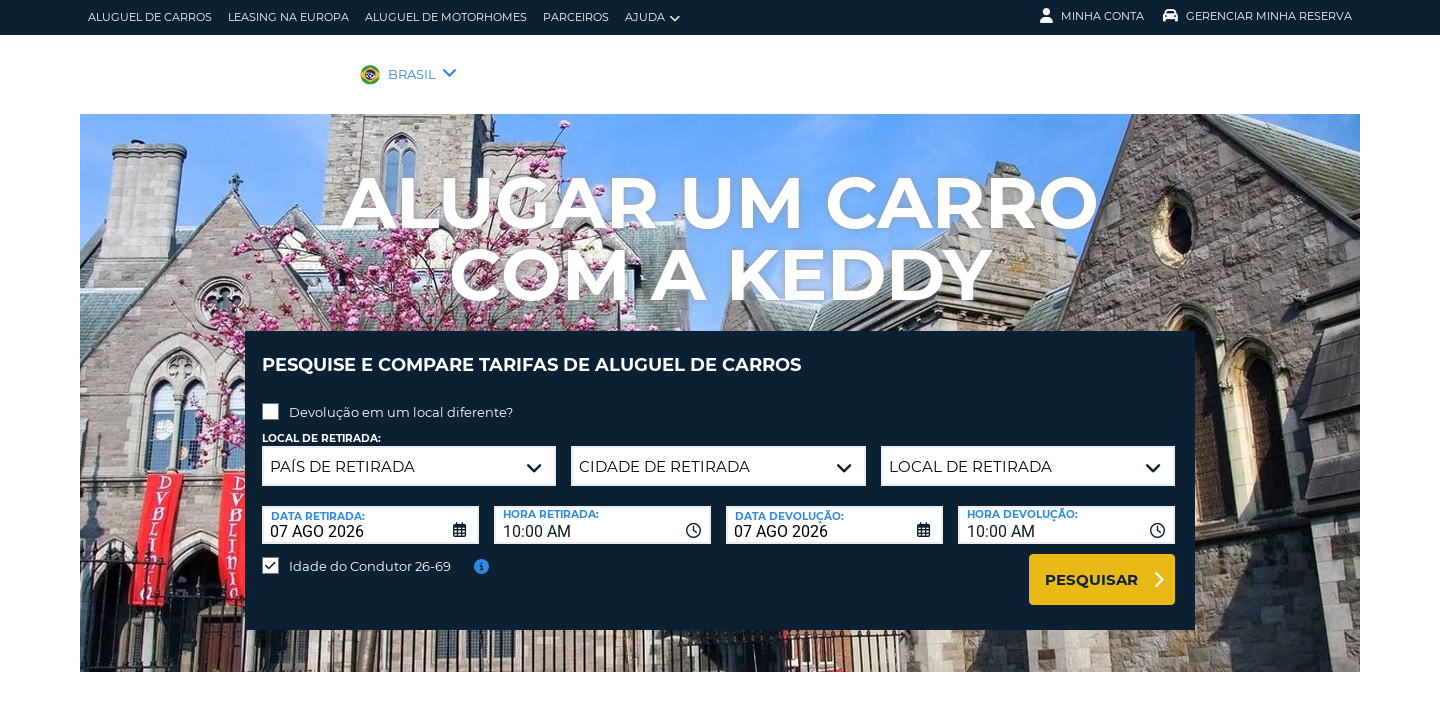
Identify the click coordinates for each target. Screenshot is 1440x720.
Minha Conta (1092, 16)
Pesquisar (1091, 564)
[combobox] (602, 510)
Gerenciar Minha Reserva (1257, 16)
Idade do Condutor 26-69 (370, 551)
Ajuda (652, 17)
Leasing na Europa (288, 17)
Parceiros (576, 17)
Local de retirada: (321, 423)
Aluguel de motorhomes (446, 17)
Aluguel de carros (150, 17)
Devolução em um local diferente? (401, 397)
